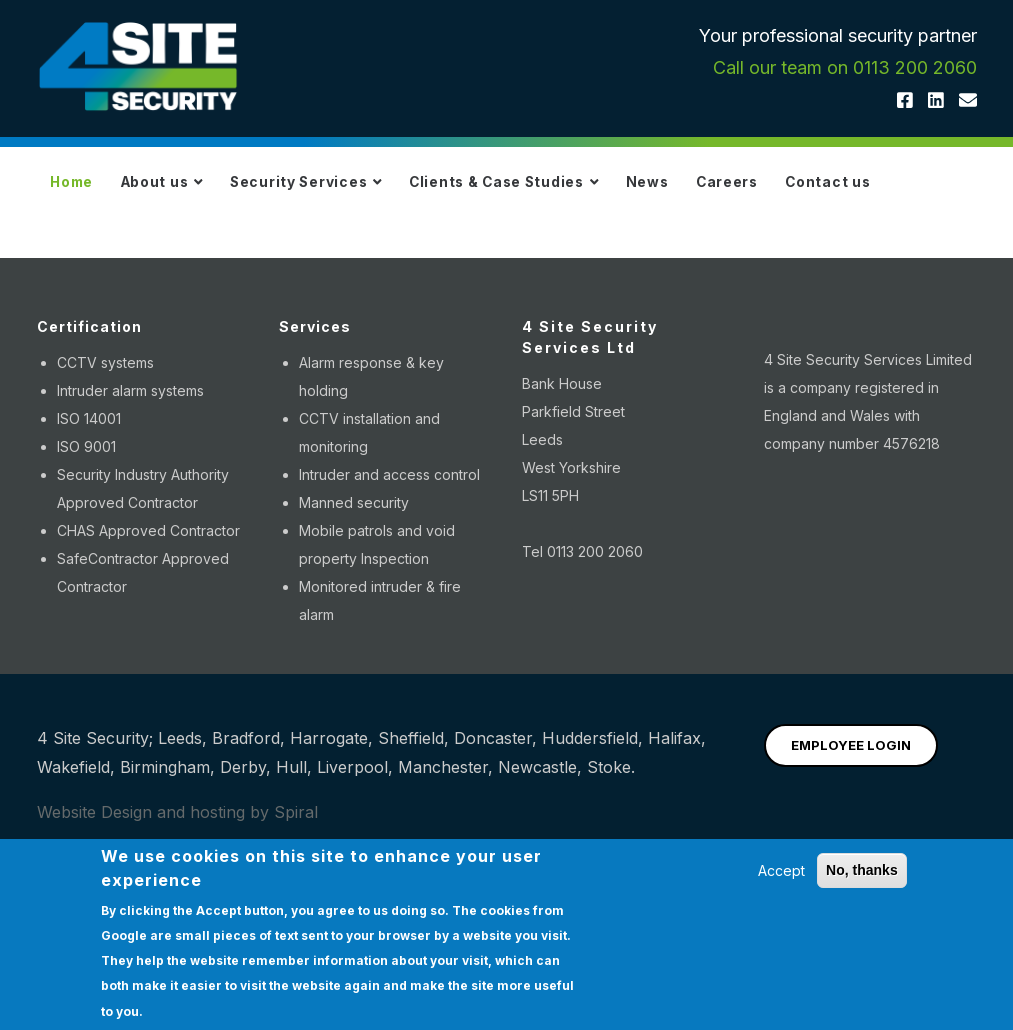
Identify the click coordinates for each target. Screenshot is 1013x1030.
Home (79, 191)
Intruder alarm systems (130, 498)
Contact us (101, 280)
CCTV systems (105, 470)
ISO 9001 (86, 554)
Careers (820, 191)
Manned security (354, 610)
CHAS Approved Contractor (148, 638)
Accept (781, 870)
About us (185, 191)
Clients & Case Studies (565, 191)
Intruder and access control (389, 582)
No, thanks (862, 870)
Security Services (346, 191)
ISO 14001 (89, 526)
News (726, 191)
